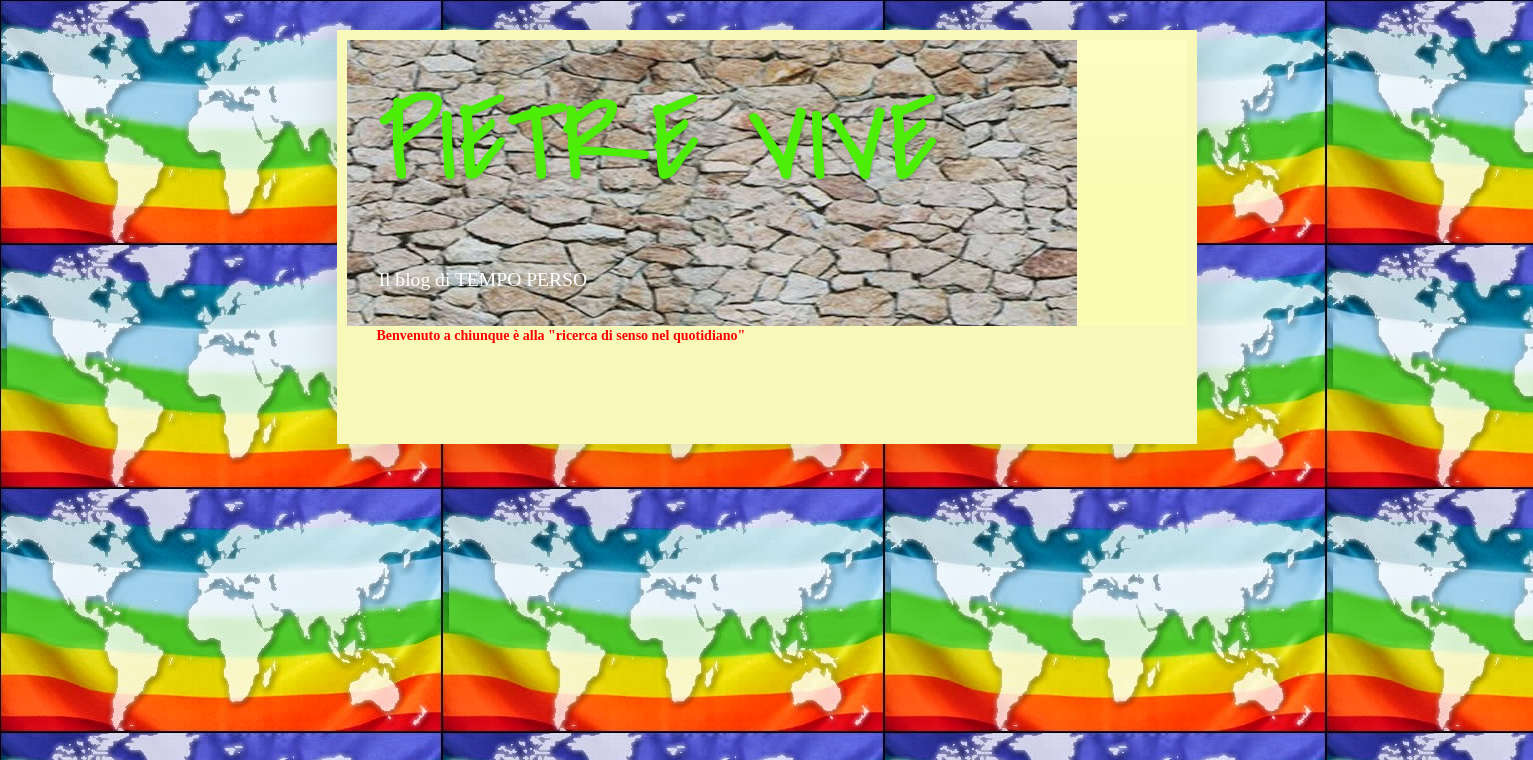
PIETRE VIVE (657, 143)
